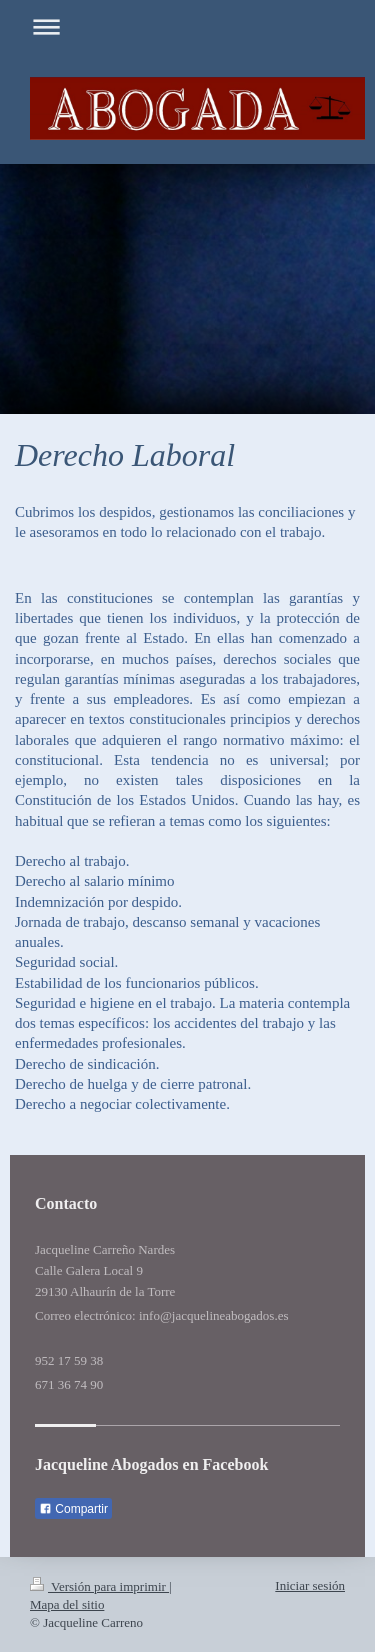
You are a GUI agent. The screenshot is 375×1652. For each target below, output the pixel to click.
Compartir (73, 1509)
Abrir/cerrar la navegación (187, 26)
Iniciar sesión (310, 1585)
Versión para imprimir (99, 1586)
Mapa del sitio (67, 1604)
